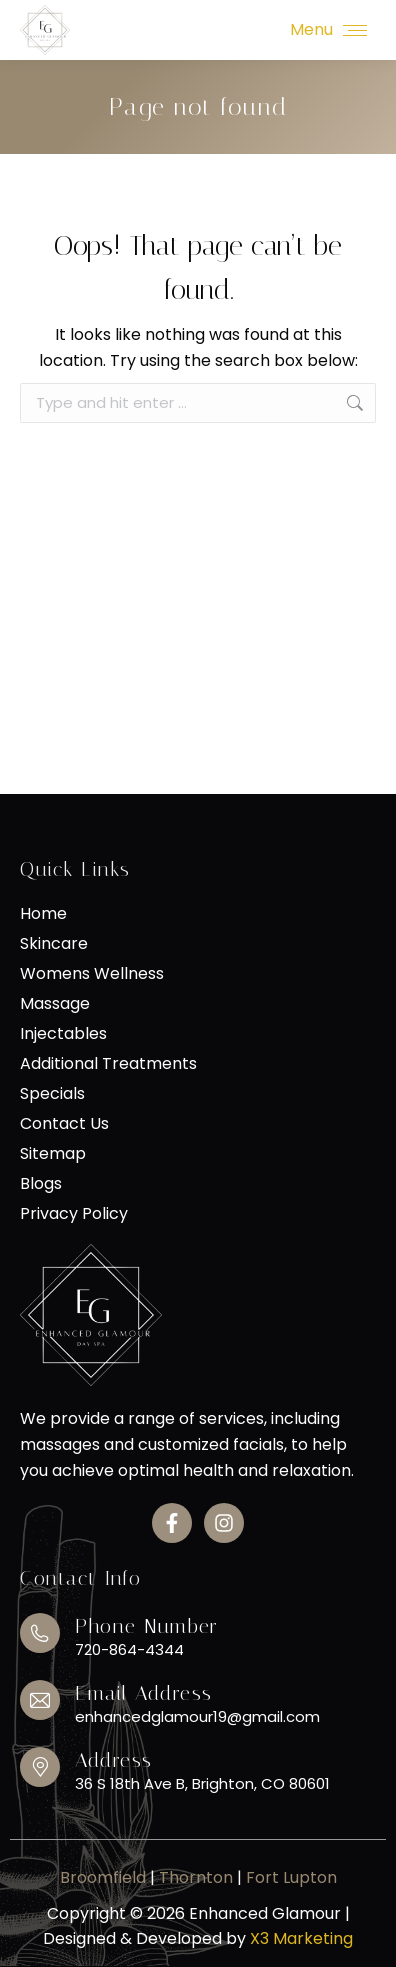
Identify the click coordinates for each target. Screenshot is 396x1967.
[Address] (40, 1767)
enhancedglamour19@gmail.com (197, 1716)
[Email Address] (40, 1700)
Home (43, 914)
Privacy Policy (74, 1214)
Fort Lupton (291, 1877)
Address (114, 1760)
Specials (52, 1094)
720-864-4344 (129, 1649)
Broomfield (103, 1877)
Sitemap (53, 1154)
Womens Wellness (92, 974)
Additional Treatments (108, 1064)
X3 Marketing (301, 1938)
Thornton (198, 1877)
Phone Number (146, 1626)
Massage (55, 1004)
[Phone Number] (40, 1633)
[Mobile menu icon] (328, 30)
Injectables (63, 1034)
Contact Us (64, 1124)
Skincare (54, 944)
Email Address (144, 1693)
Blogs (41, 1184)
